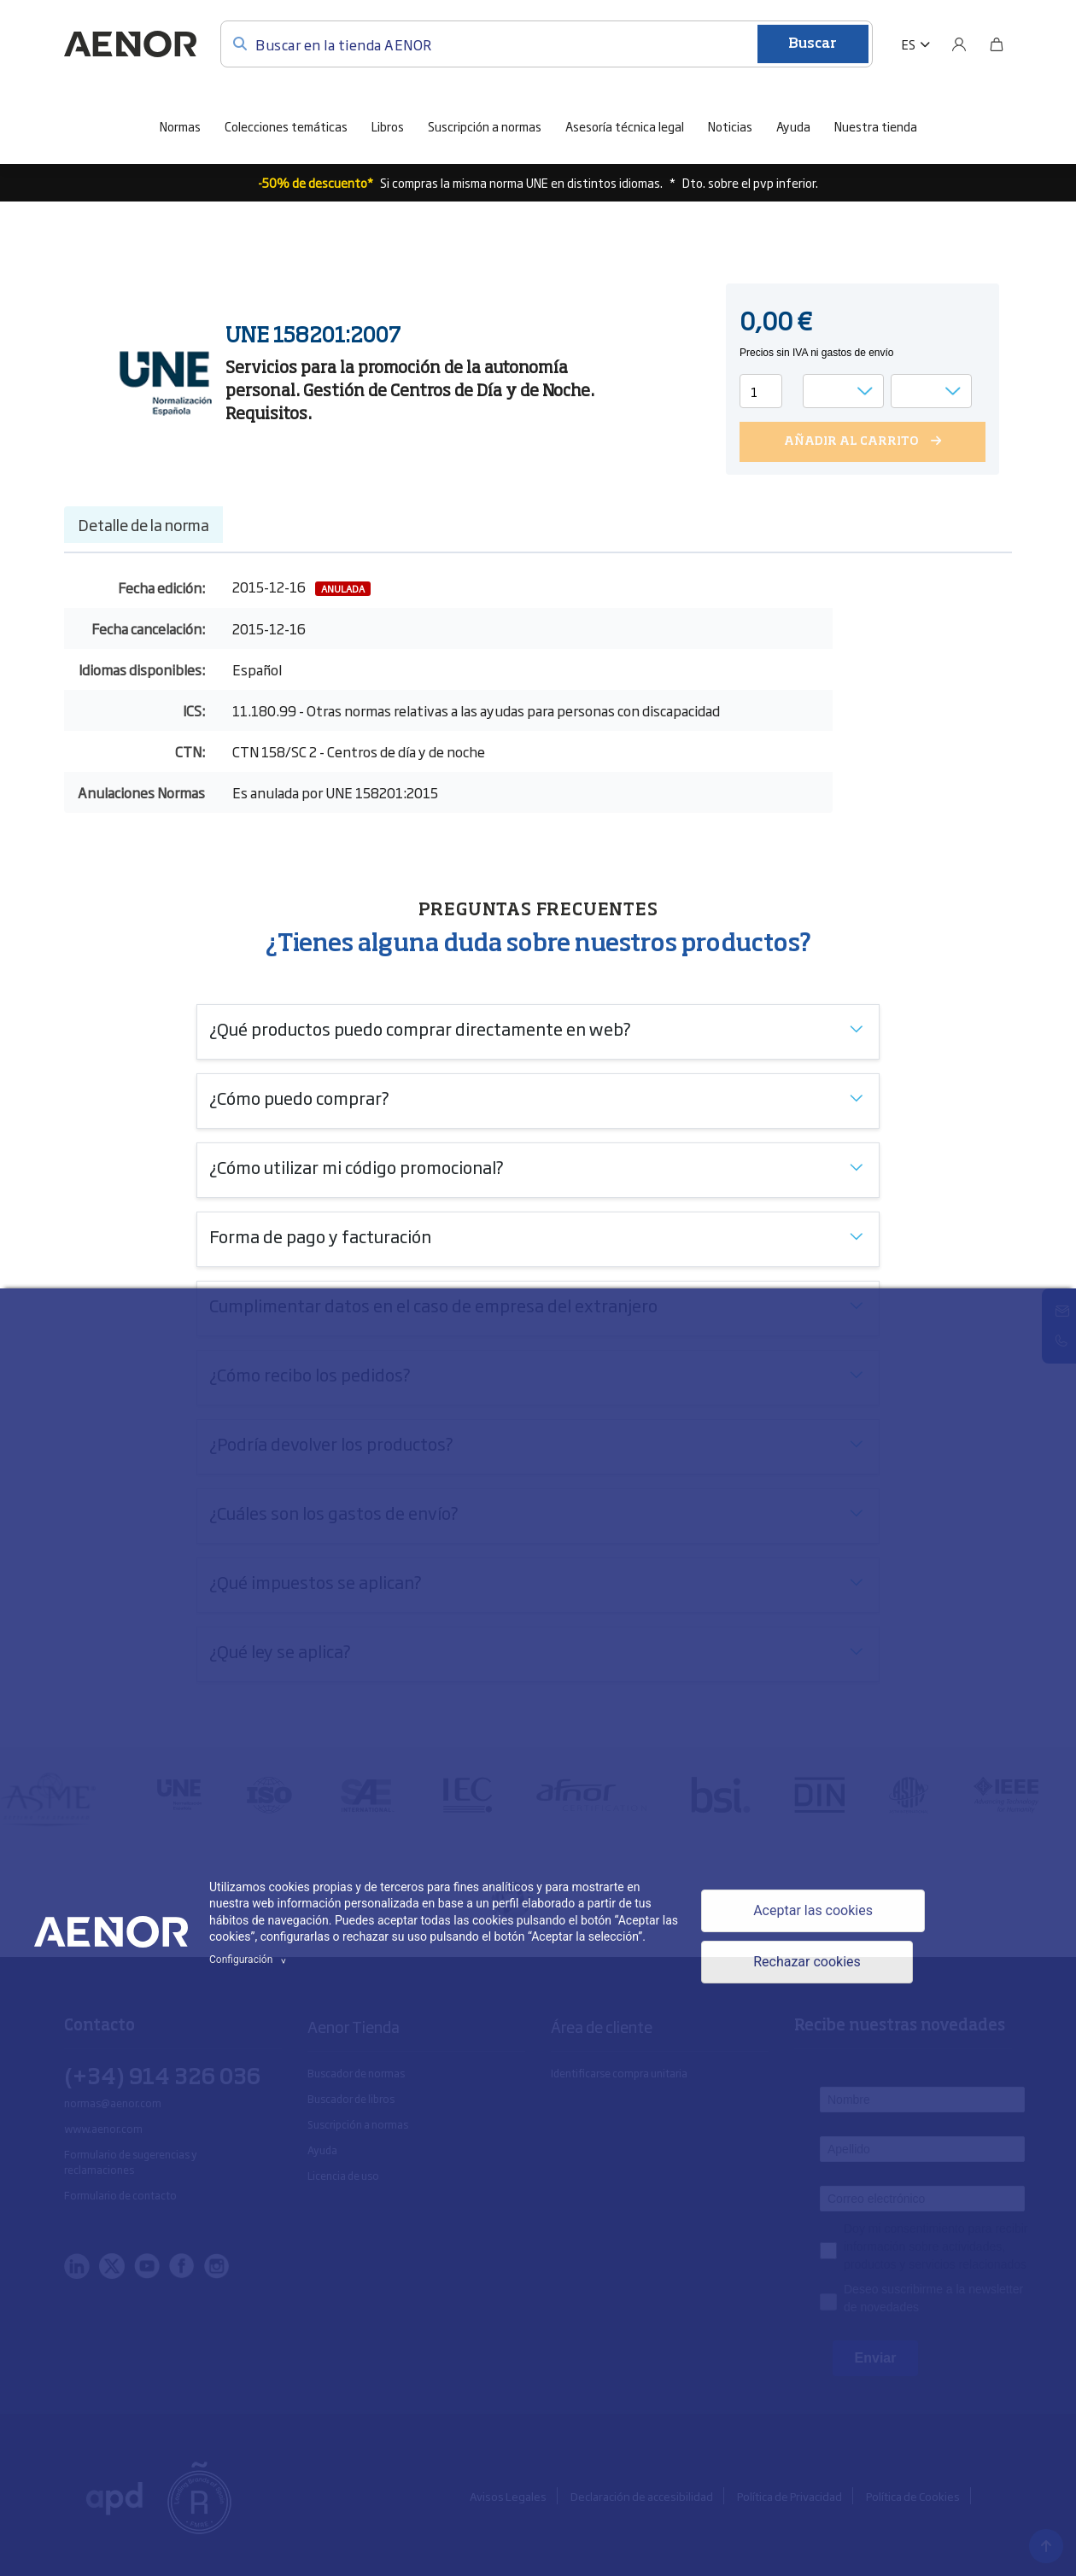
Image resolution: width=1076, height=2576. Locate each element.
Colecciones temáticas (286, 126)
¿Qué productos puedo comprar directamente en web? (420, 1028)
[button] (916, 44)
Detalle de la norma (143, 524)
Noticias (730, 126)
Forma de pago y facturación (320, 1235)
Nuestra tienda (875, 126)
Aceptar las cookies (813, 1910)
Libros (387, 126)
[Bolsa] (996, 44)
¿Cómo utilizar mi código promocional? (356, 1166)
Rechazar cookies (807, 1962)
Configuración (250, 1960)
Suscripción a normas (484, 126)
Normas (180, 126)
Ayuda (793, 126)
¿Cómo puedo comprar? (299, 1097)
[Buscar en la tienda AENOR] (546, 43)
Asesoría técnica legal (624, 126)
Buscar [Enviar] (812, 44)
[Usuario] (959, 44)
